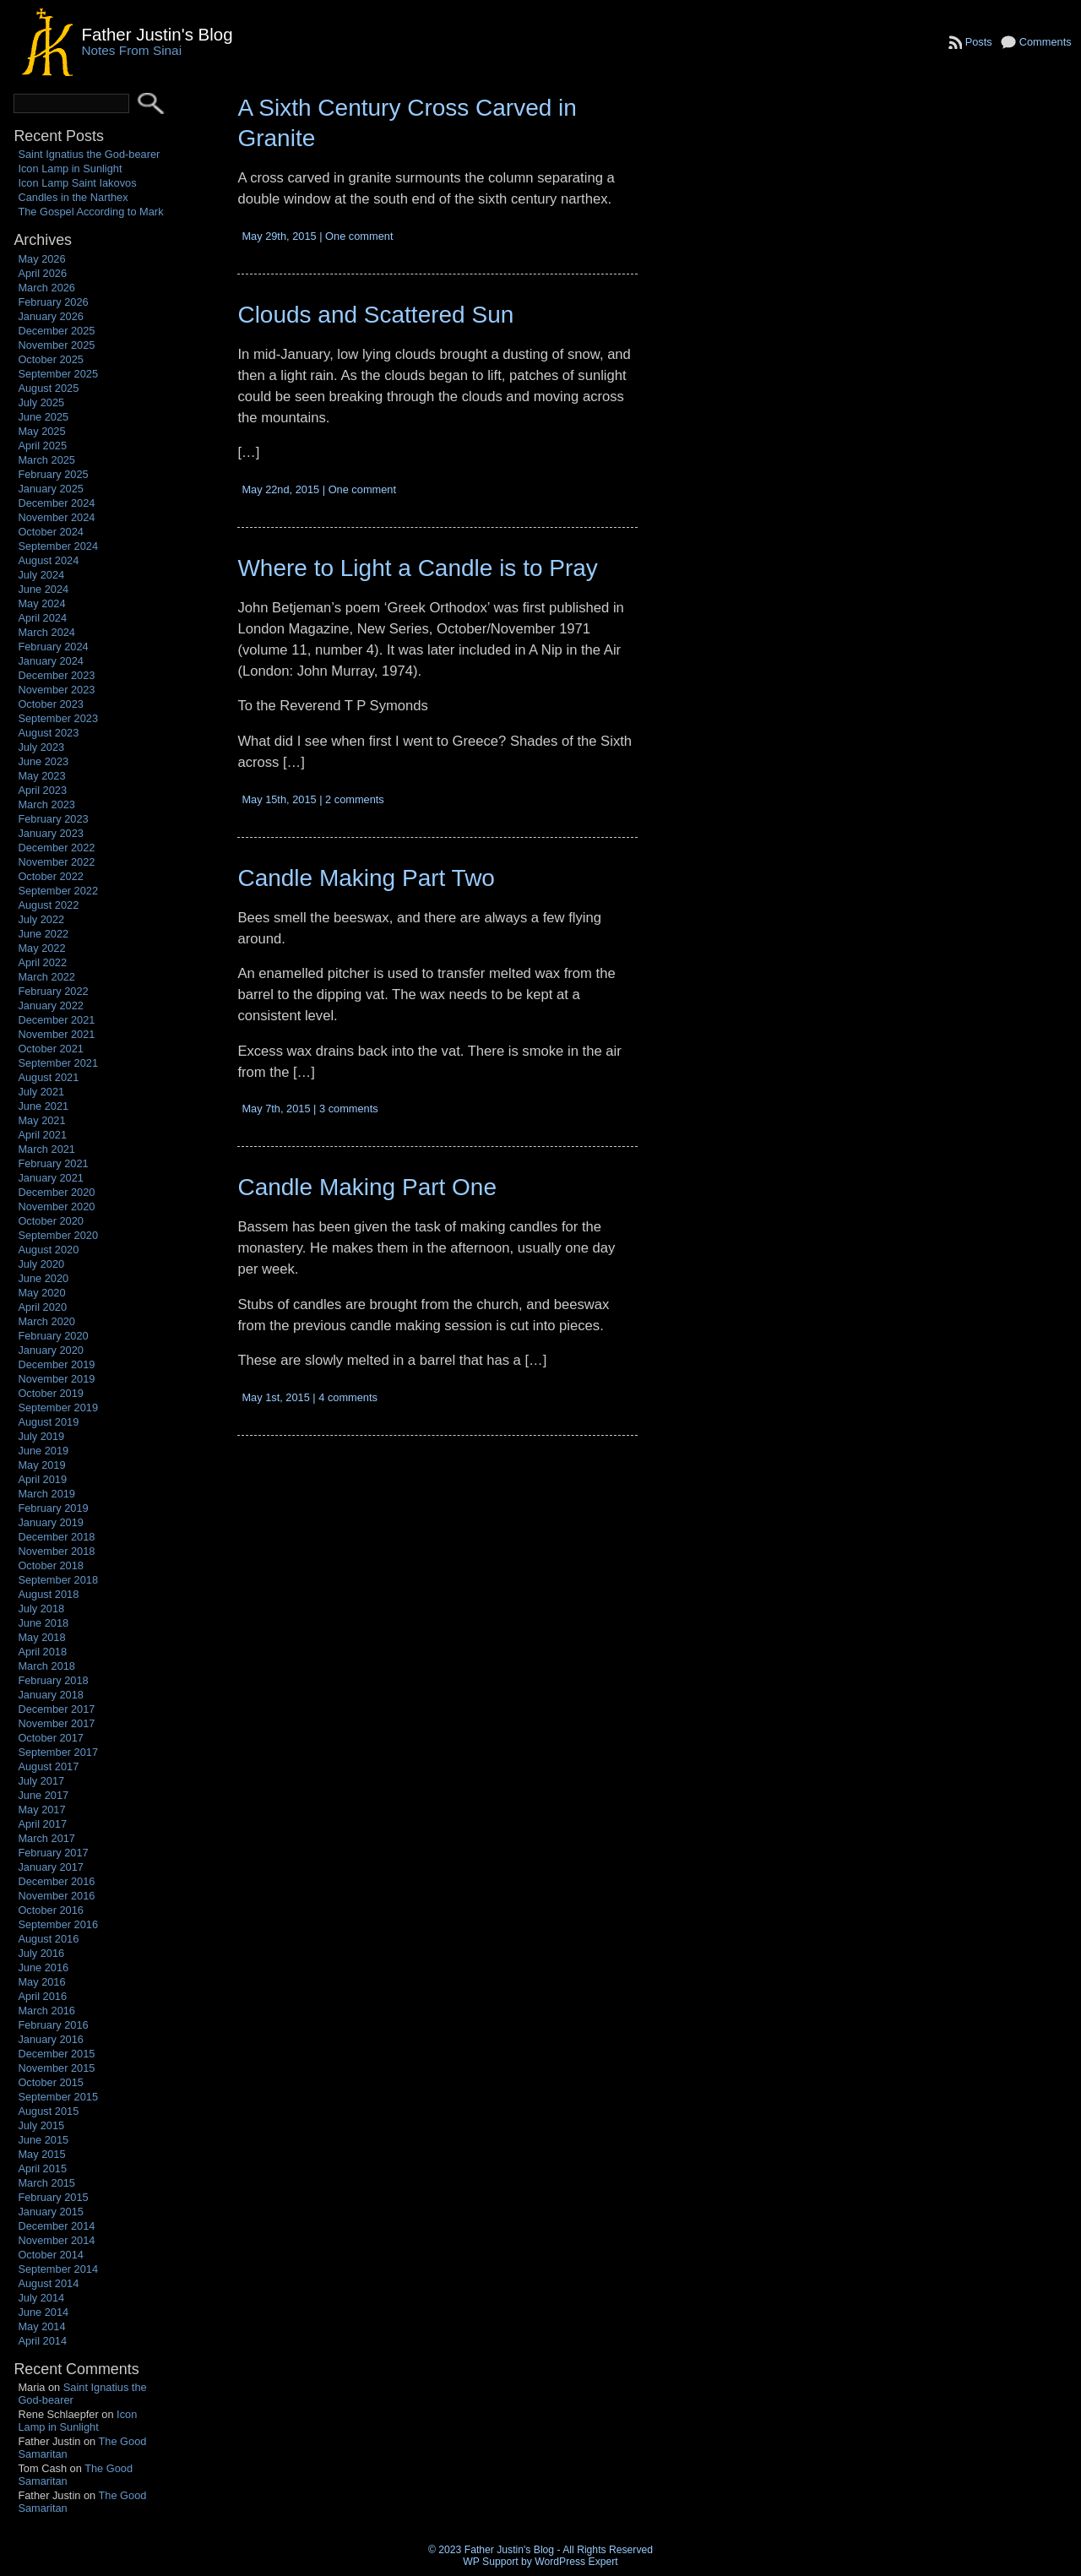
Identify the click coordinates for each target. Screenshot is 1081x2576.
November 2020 (56, 1206)
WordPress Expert (576, 2562)
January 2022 (51, 1005)
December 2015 (56, 2053)
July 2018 (41, 1608)
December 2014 (56, 2226)
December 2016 (56, 1881)
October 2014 (51, 2254)
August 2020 (48, 1249)
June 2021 (43, 1106)
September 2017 (58, 1752)
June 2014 (43, 2312)
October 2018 (51, 1565)
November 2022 (56, 862)
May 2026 (41, 259)
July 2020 (41, 1264)
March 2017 (46, 1838)
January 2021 (51, 1177)
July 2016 (41, 1953)
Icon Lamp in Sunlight (70, 168)
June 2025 (43, 416)
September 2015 (58, 2096)
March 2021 (46, 1149)
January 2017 (51, 1867)
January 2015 (51, 2211)
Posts (978, 41)
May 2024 (41, 603)
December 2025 (56, 330)
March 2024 (46, 632)
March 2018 (46, 1666)
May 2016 (41, 1981)
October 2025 (51, 359)
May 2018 (41, 1637)
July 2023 (41, 747)
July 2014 (41, 2297)
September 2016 (58, 1924)
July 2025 (41, 402)
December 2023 (56, 675)
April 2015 (42, 2168)
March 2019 (46, 1493)
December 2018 (56, 1536)
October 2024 (51, 531)
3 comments (348, 1108)
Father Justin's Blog (156, 34)
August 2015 (48, 2111)
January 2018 (51, 1694)
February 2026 (53, 302)
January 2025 (51, 488)
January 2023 (51, 833)
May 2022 (41, 948)
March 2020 (46, 1321)
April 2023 (42, 790)
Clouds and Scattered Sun (375, 315)
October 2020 (51, 1221)
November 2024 (56, 517)
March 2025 (46, 460)
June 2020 (43, 1278)
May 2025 (41, 431)
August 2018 (48, 1594)
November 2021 (56, 1034)
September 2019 (58, 1407)
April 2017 (42, 1824)
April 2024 (42, 617)
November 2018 (56, 1551)
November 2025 (56, 345)
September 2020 (58, 1235)
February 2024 (53, 646)
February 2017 (53, 1852)
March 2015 (46, 2183)
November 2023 (56, 689)
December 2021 (56, 1020)
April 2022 (42, 962)
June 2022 (43, 933)
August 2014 (48, 2283)
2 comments (354, 799)
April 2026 (42, 273)
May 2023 (41, 775)
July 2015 (41, 2125)
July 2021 (41, 1091)
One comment (359, 236)
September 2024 (58, 546)
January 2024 (51, 661)
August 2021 (48, 1077)
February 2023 (53, 818)
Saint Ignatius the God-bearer (89, 154)
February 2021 (53, 1163)
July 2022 (41, 919)
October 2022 (51, 876)
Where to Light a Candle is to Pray (417, 568)
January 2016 (51, 2039)
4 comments (348, 1397)
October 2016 (51, 1910)
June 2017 (43, 1795)
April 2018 (42, 1651)
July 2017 (41, 1780)
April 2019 (42, 1479)
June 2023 (43, 761)
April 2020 (42, 1307)
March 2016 (46, 2010)
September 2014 (58, 2269)
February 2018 (53, 1680)
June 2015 (43, 2139)
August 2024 (48, 560)
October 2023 (51, 704)
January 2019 (51, 1522)
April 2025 (42, 445)
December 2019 (56, 1364)
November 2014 (56, 2240)
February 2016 (53, 2025)
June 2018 (43, 1623)
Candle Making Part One (367, 1187)
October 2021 (51, 1048)
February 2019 (53, 1508)
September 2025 (58, 373)
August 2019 (48, 1422)
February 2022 (53, 991)
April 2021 (42, 1134)
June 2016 (43, 1967)
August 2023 (48, 732)
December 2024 (56, 503)
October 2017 (51, 1737)
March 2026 (46, 287)
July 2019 (41, 1436)
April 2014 (42, 2340)
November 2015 (56, 2068)
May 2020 (41, 1292)
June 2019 (43, 1450)
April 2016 (42, 1996)
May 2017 (41, 1809)
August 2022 (48, 905)
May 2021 (41, 1120)
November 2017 (56, 1723)
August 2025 (48, 388)
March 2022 (46, 976)
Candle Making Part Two (366, 878)
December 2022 (56, 847)
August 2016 (48, 1938)
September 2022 (58, 890)
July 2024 (41, 574)
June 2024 (43, 589)
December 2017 (56, 1709)
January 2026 (51, 316)
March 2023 (46, 804)
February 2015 (53, 2197)
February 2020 (53, 1335)
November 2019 (56, 1378)
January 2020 (51, 1350)
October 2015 (51, 2082)
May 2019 (41, 1465)
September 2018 (58, 1579)
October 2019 (51, 1393)
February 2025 (53, 474)
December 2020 (56, 1192)
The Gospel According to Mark (90, 211)
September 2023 (58, 718)
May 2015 (41, 2154)
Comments (1045, 41)
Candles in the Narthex (73, 197)
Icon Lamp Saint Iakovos (77, 183)
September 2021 (58, 1063)
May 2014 (41, 2326)
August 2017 (48, 1766)
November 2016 (56, 1895)
